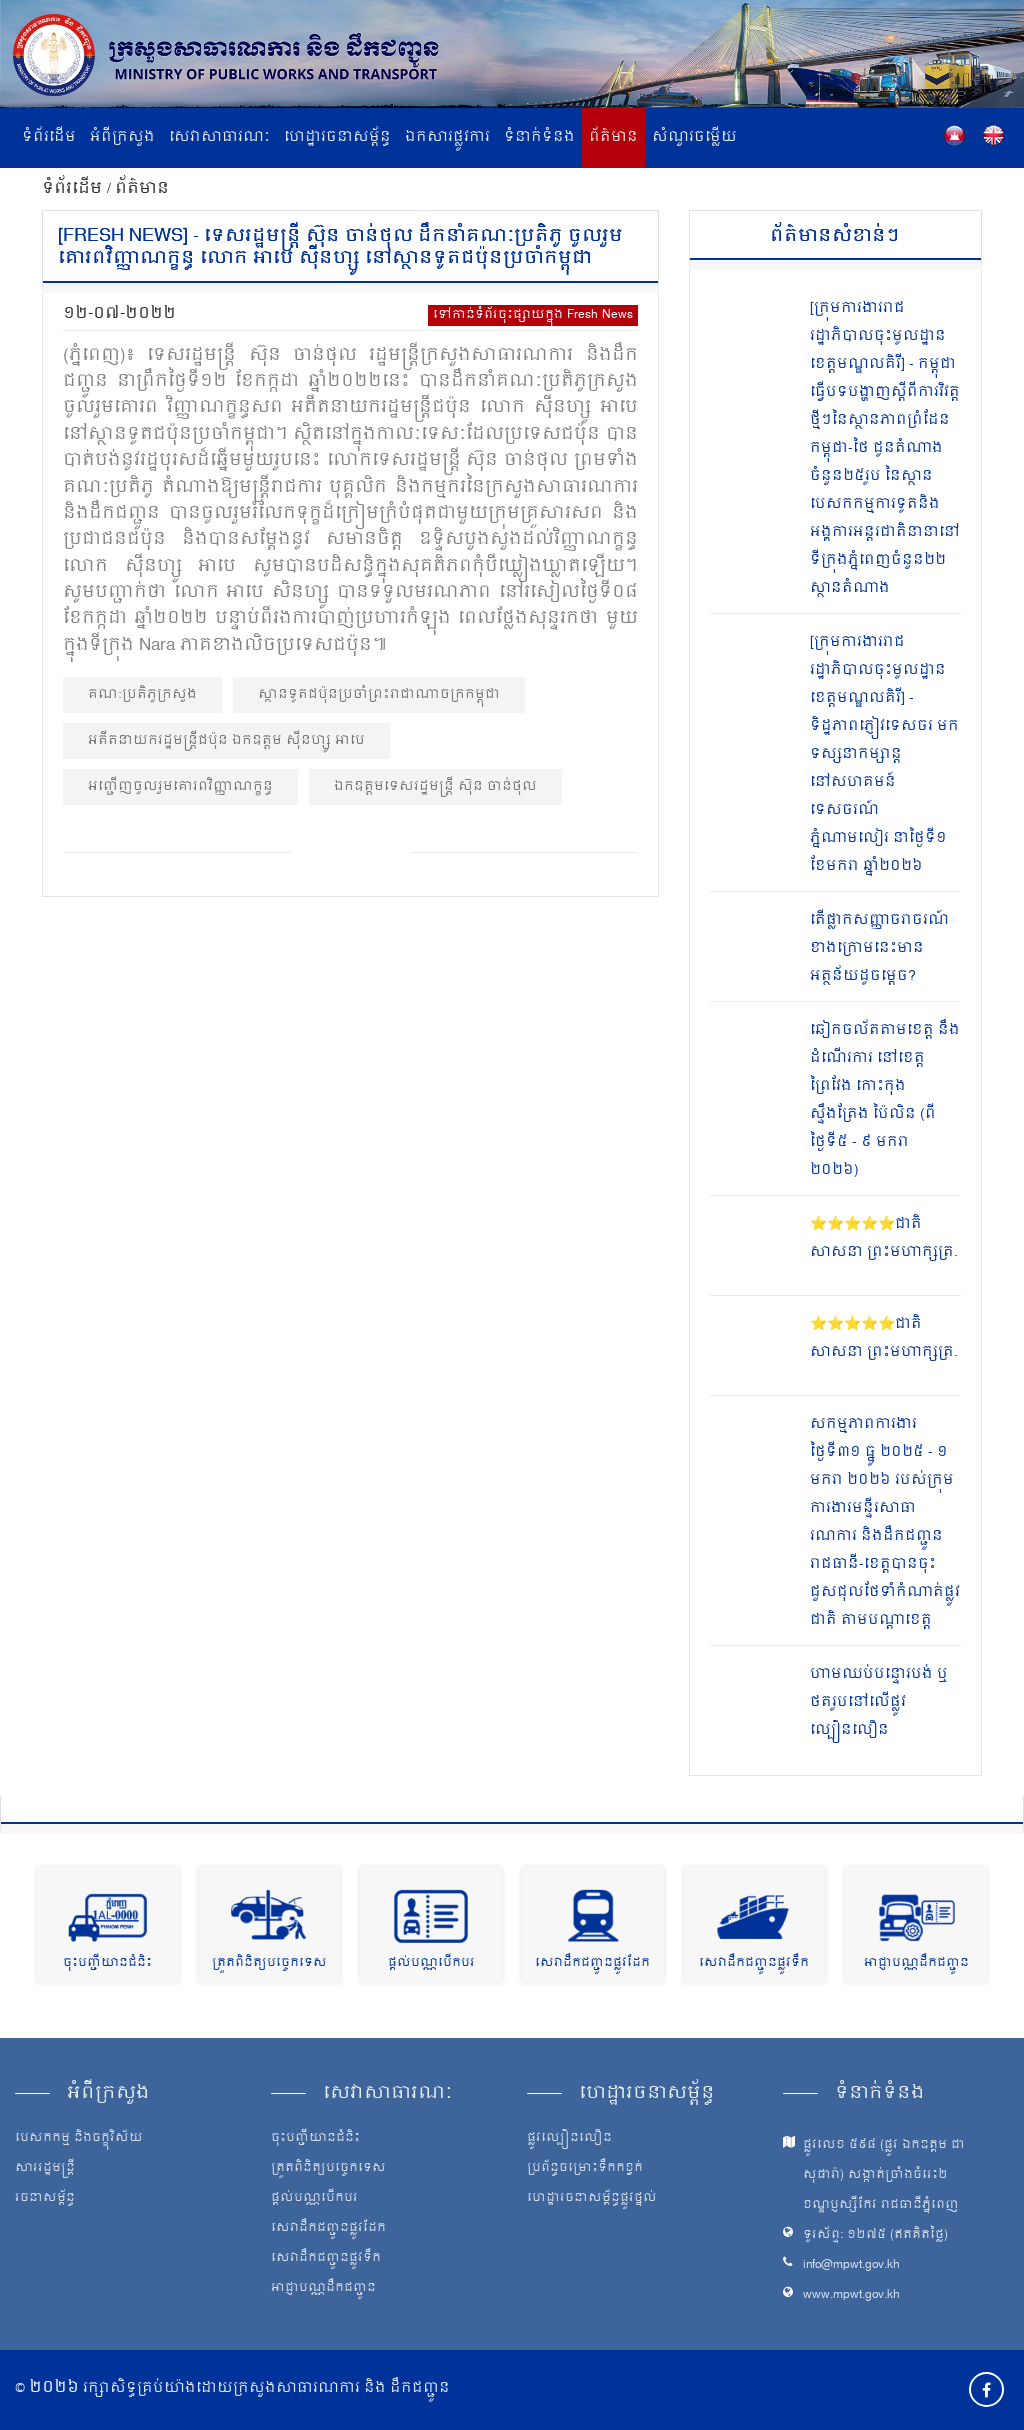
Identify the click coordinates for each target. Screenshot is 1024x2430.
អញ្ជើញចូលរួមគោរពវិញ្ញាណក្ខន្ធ (180, 786)
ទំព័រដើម (49, 137)
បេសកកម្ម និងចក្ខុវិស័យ (79, 2139)
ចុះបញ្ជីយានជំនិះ (107, 1963)
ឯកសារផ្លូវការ (447, 137)
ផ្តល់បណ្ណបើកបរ (431, 1963)
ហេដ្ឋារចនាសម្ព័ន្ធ (337, 137)
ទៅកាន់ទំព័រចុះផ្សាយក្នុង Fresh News (533, 315)
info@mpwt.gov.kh (851, 2265)
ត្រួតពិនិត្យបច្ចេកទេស (269, 1963)
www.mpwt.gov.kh (851, 2295)
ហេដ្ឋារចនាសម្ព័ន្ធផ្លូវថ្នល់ (592, 2199)
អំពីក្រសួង (122, 137)
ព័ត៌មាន (613, 137)
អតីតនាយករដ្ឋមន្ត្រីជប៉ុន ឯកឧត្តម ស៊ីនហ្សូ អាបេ (226, 740)
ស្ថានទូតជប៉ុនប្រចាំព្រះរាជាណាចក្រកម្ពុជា (379, 694)
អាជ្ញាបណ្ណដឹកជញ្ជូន (916, 1963)
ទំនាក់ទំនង (539, 137)
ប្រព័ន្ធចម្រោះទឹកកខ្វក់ (585, 2169)
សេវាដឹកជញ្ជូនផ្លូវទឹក (754, 1963)
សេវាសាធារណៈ (219, 137)
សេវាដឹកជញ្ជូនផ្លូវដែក (592, 1963)
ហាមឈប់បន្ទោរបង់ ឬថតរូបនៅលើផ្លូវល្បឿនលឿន (879, 1702)
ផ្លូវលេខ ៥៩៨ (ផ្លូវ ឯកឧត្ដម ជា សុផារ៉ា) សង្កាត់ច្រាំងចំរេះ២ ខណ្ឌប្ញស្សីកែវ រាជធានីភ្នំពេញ (884, 2175)
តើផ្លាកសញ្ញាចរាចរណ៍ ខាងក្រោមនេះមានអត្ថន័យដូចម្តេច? (879, 948)
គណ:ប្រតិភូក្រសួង (142, 694)
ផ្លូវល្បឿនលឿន (569, 2139)
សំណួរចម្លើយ (694, 137)
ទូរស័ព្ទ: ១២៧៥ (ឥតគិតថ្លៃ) (875, 2235)
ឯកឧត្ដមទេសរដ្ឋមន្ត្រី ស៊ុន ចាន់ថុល (435, 786)
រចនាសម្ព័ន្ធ (45, 2199)
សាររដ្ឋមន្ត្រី (45, 2169)
